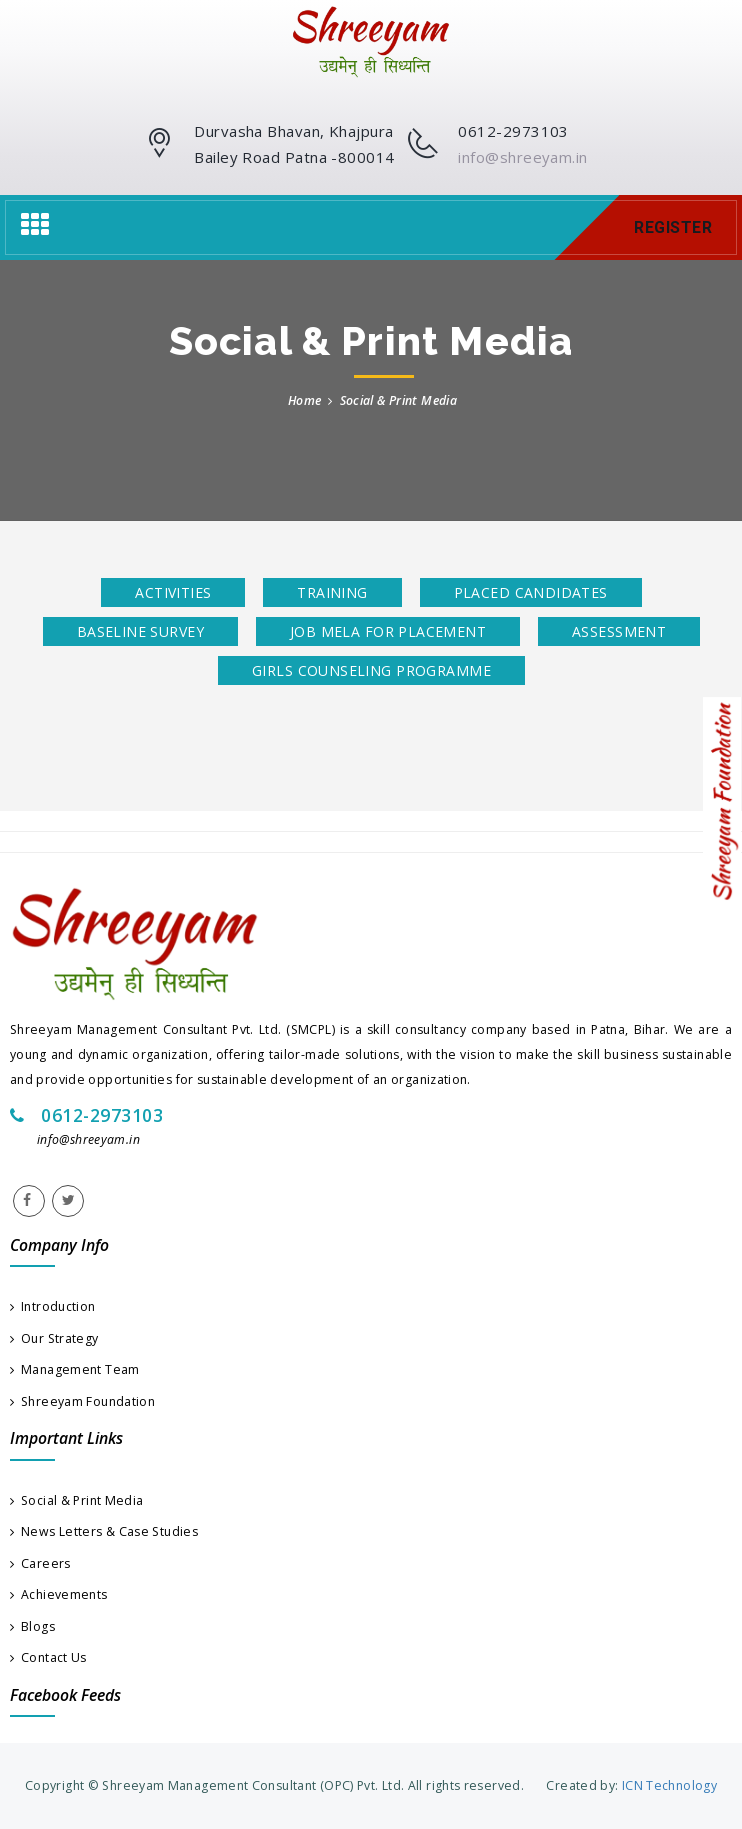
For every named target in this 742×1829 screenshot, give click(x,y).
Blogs (32, 1626)
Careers (40, 1563)
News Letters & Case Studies (104, 1531)
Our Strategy (54, 1338)
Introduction (53, 1306)
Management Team (75, 1369)
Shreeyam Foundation (82, 1401)
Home (304, 400)
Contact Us (48, 1657)
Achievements (59, 1594)
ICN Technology (667, 1785)
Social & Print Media (76, 1500)
